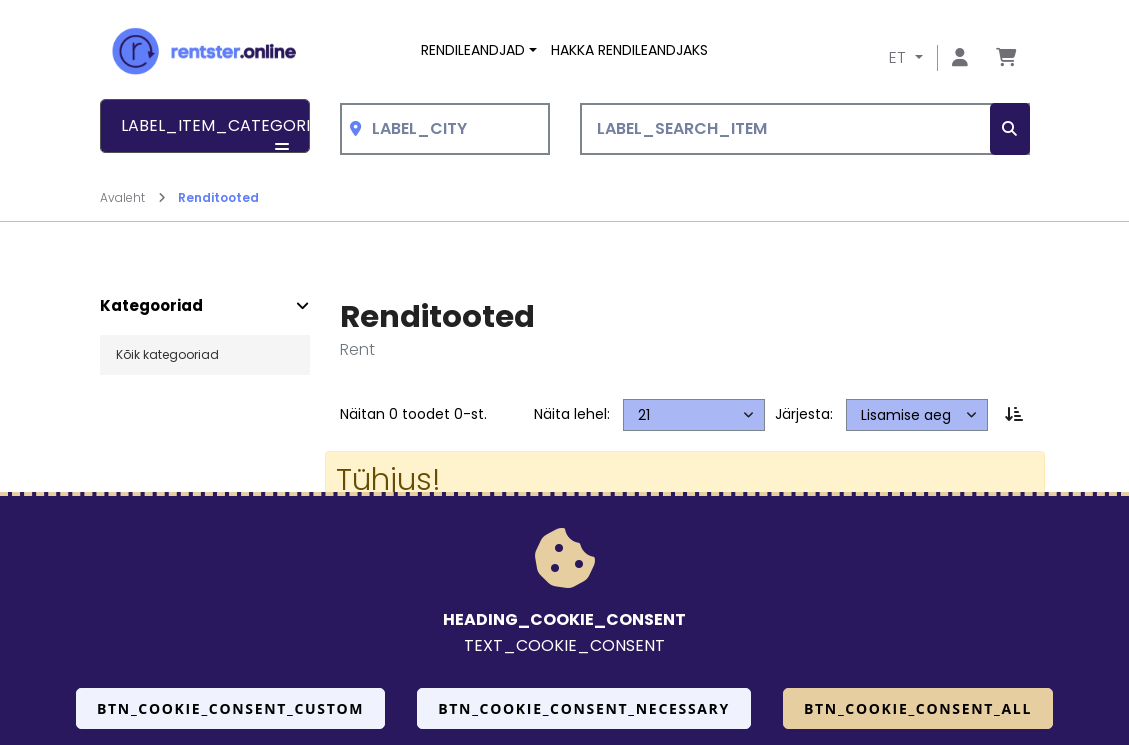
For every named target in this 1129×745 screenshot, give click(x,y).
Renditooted (218, 197)
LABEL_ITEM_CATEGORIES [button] (215, 133)
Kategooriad (151, 306)
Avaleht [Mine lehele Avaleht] (133, 197)
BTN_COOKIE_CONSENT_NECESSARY (584, 708)
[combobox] (445, 129)
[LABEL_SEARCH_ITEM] (805, 129)
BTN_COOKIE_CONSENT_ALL (918, 708)
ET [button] (899, 57)
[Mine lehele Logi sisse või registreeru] (960, 58)
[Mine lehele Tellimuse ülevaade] (1006, 58)
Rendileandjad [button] (473, 50)
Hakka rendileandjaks (629, 50)
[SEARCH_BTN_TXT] (1010, 129)
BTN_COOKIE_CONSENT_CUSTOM (230, 708)
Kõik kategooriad (167, 355)
